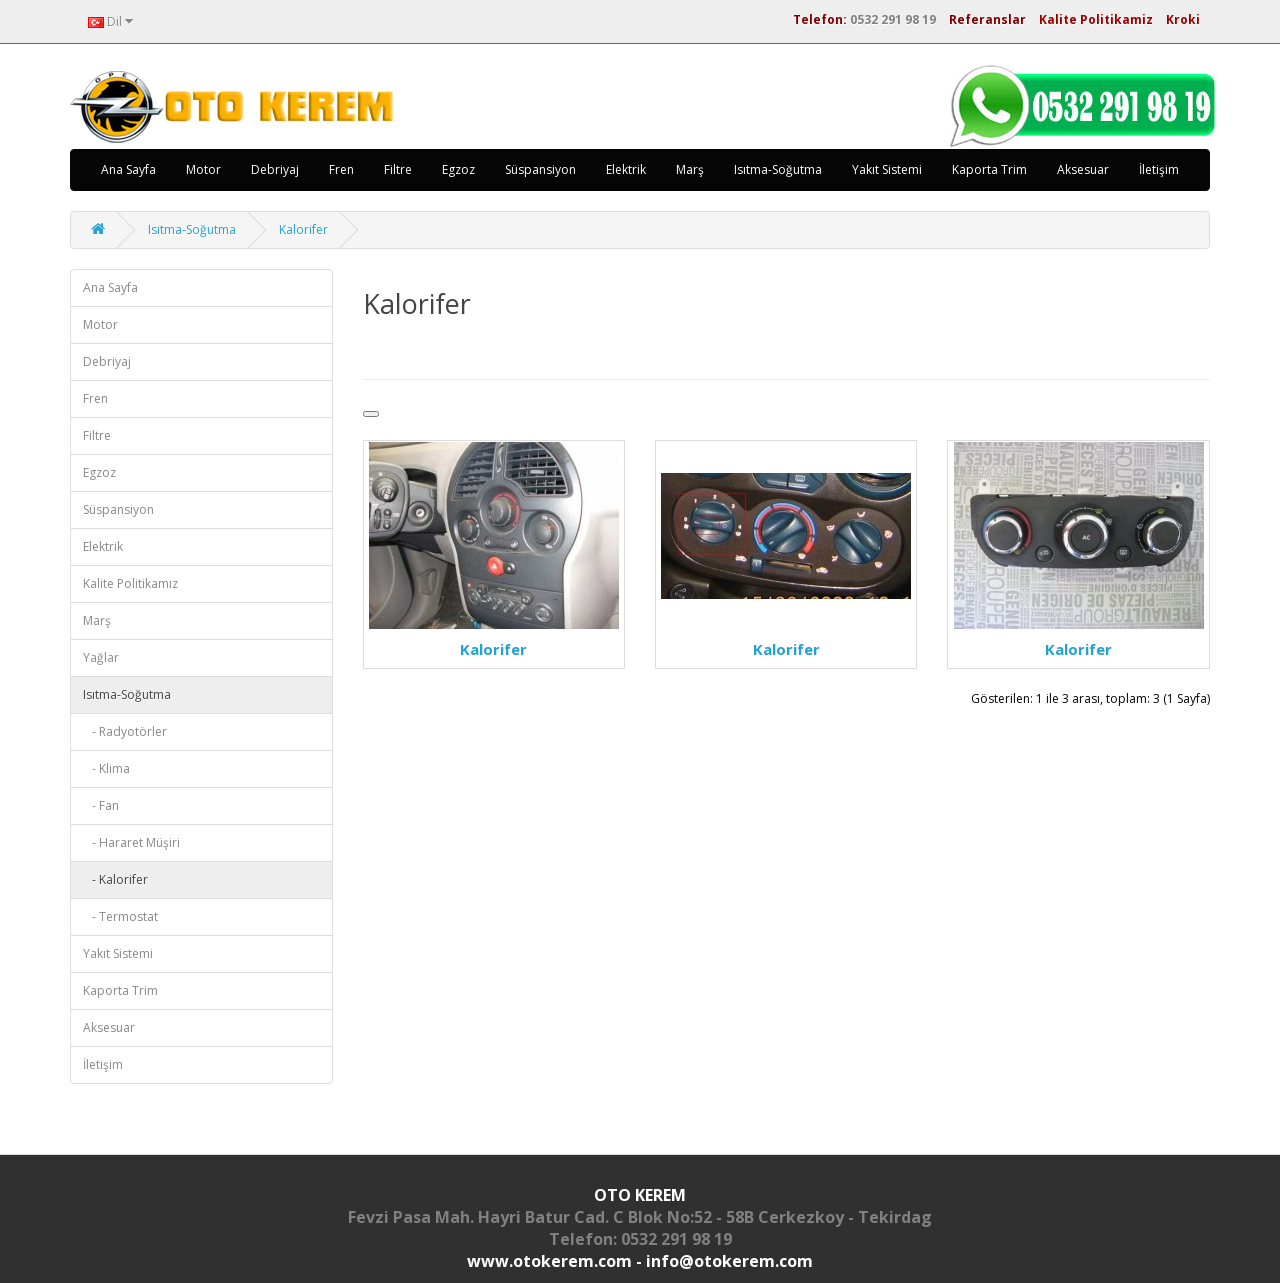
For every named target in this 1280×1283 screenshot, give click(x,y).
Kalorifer (303, 229)
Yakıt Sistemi (887, 169)
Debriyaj (275, 169)
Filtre (398, 169)
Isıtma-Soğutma (778, 169)
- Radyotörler (125, 731)
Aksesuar (1083, 169)
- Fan (101, 805)
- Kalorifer (115, 879)
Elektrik (626, 169)
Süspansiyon (540, 169)
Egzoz (458, 169)
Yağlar (101, 657)
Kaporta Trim (989, 169)
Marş (690, 169)
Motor (203, 169)
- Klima (106, 768)
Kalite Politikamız (130, 583)
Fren (341, 169)
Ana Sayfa (128, 169)
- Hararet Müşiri (131, 842)
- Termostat (120, 916)
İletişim (1159, 169)
